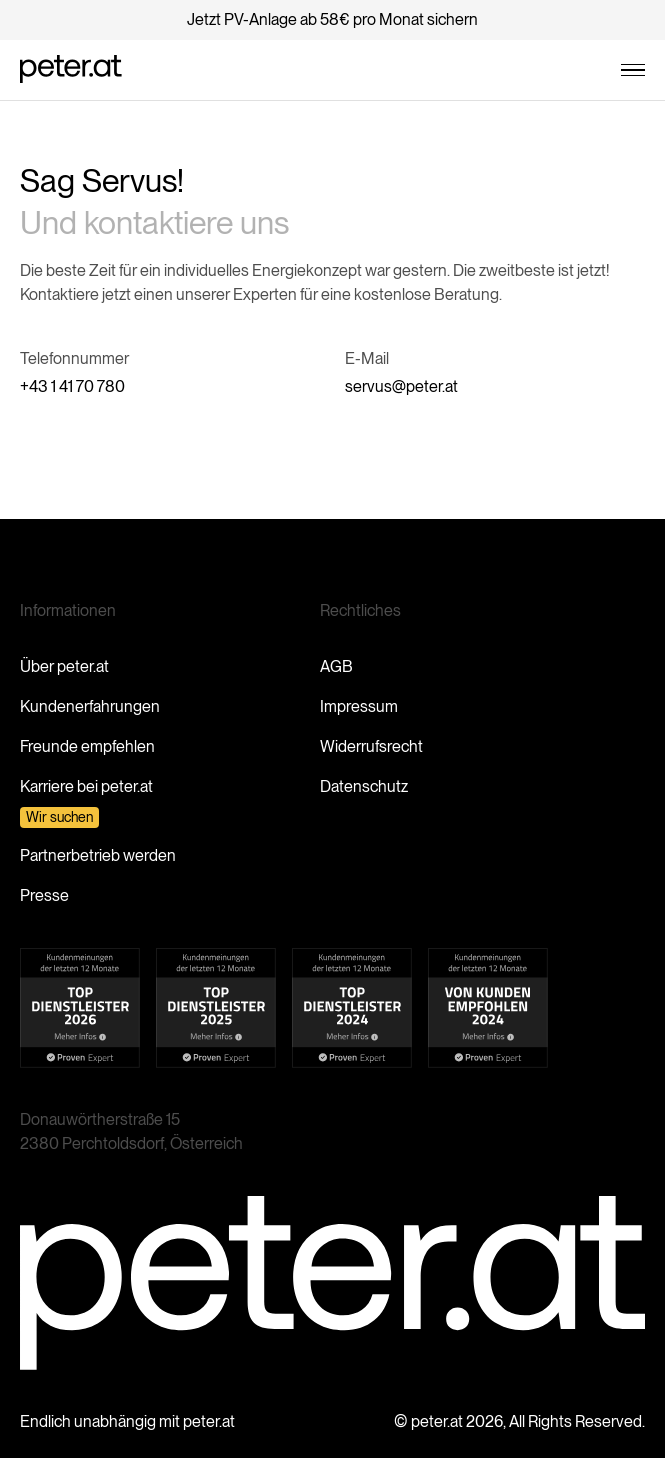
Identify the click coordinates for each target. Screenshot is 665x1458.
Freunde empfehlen (87, 746)
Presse (44, 895)
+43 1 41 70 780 (72, 386)
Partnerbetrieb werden (98, 855)
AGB (336, 666)
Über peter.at (64, 666)
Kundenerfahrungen (90, 706)
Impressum (359, 706)
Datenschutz (364, 786)
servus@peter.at (401, 386)
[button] (633, 70)
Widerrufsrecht (371, 746)
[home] (71, 70)
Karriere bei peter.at (86, 786)
